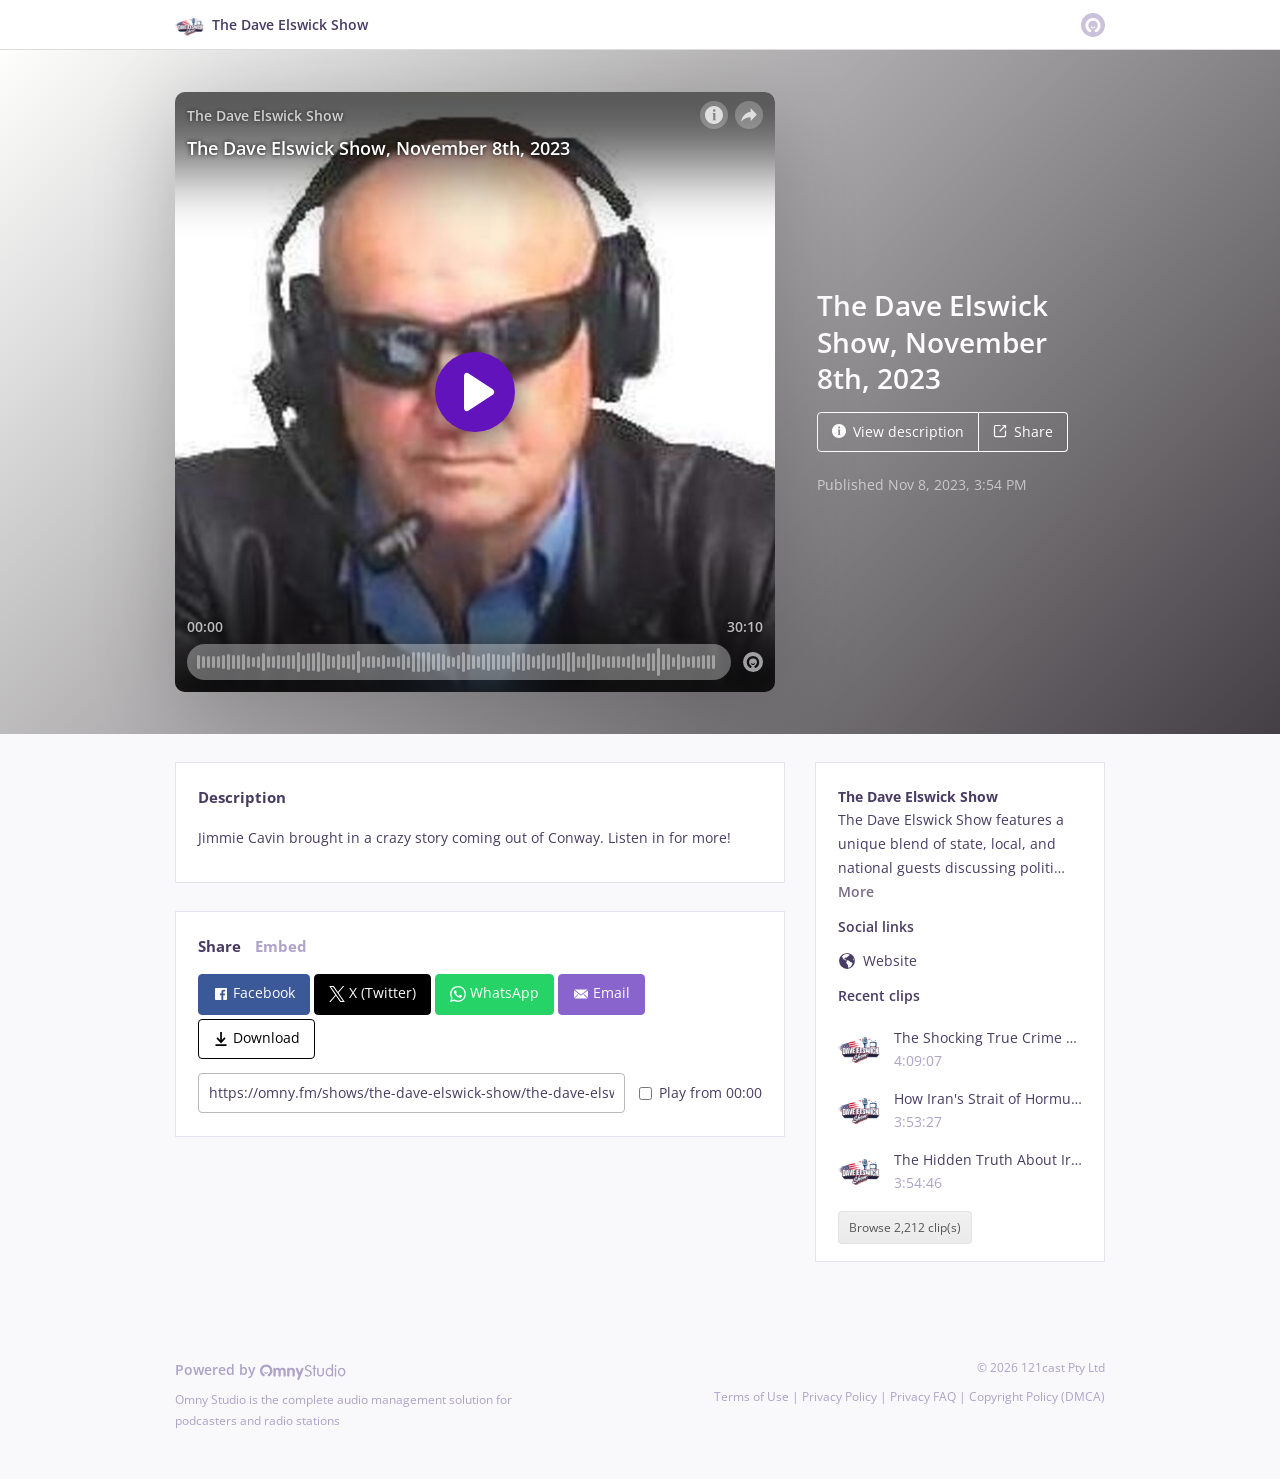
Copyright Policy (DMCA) (1037, 1396)
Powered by (260, 1369)
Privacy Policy (839, 1396)
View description (898, 431)
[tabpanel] (479, 838)
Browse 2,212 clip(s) (905, 1227)
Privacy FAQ (923, 1396)
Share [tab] (219, 946)
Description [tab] (242, 797)
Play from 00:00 (700, 1092)
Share (1023, 431)
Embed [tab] (281, 946)
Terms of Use (751, 1396)
